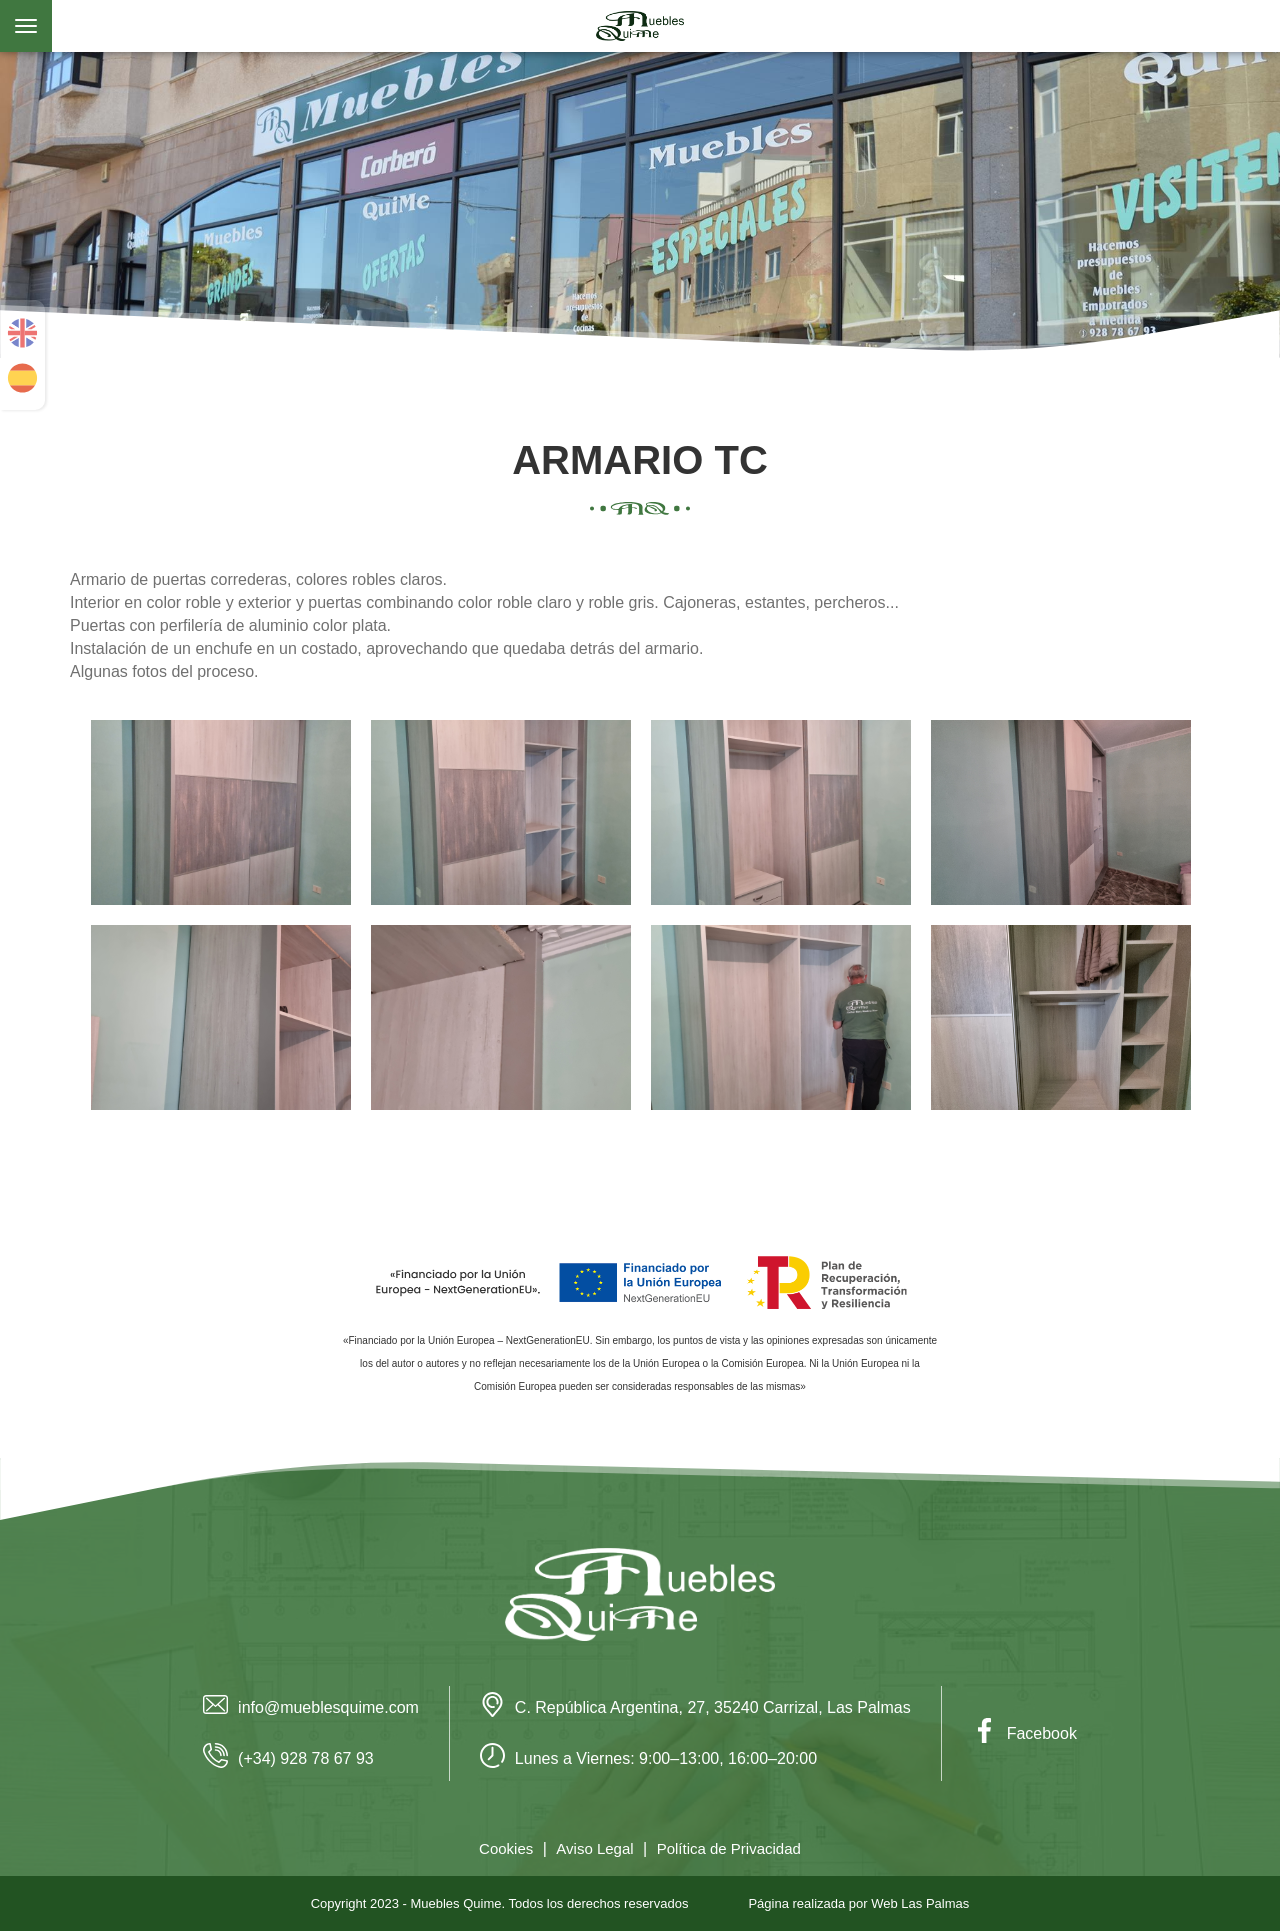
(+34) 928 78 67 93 (288, 1758)
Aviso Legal (594, 1848)
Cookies (506, 1848)
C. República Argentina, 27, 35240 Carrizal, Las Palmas (695, 1707)
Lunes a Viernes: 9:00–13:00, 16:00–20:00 (648, 1758)
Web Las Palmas (920, 1903)
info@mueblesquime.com (311, 1707)
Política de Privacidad (729, 1848)
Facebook (1024, 1733)
